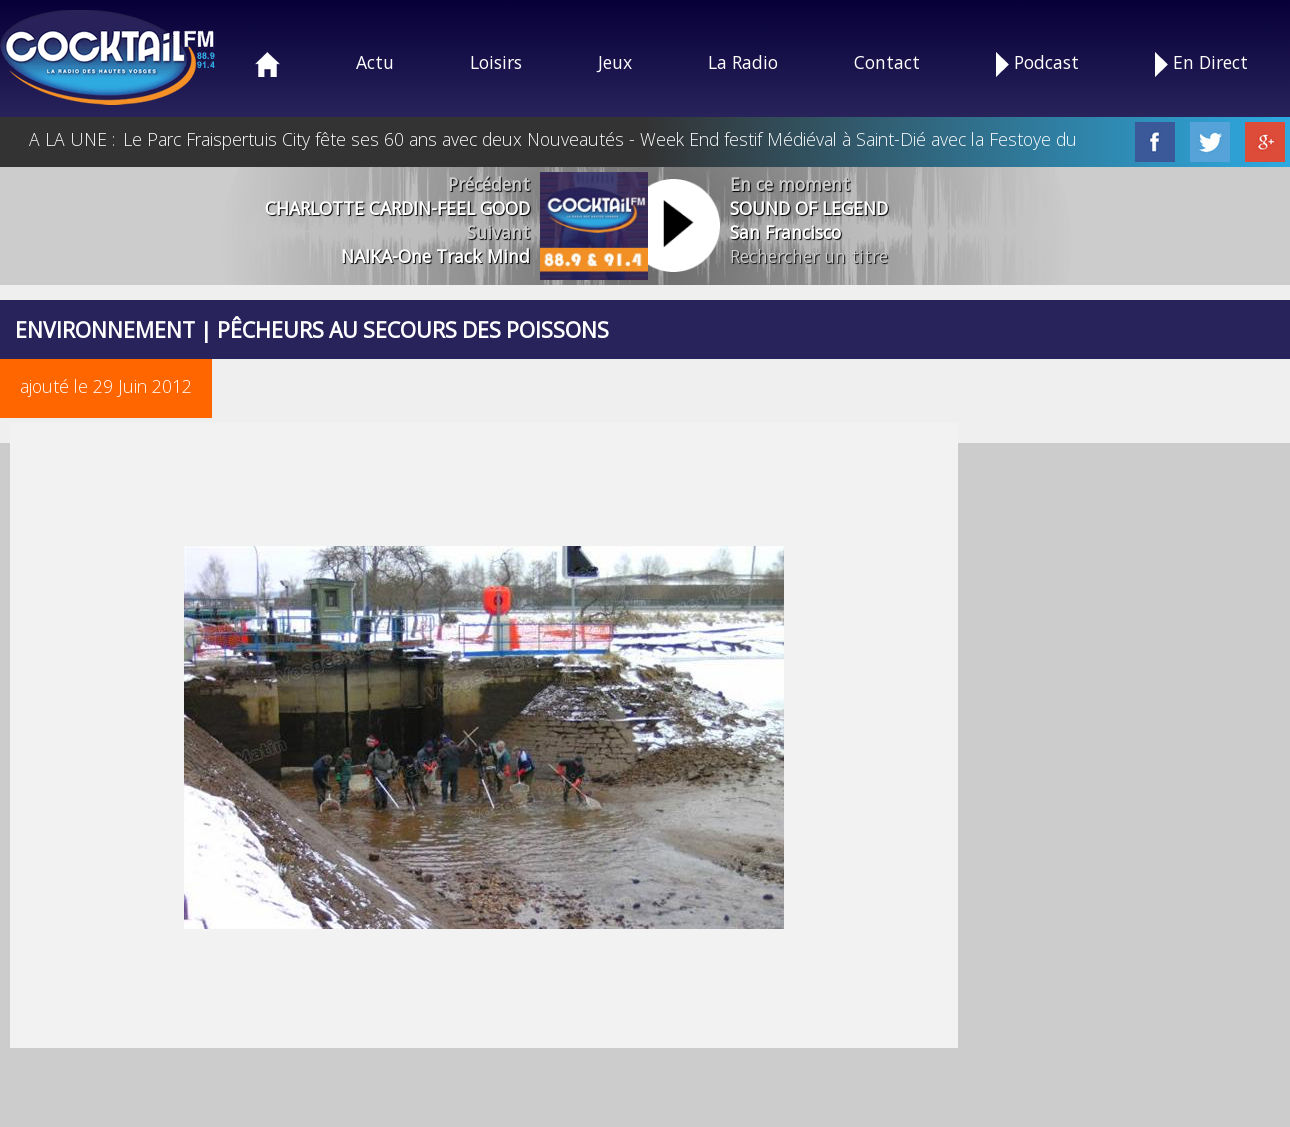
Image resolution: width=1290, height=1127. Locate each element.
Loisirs (496, 62)
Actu (375, 62)
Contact (887, 62)
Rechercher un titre (809, 256)
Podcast (1037, 63)
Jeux (615, 62)
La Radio (743, 62)
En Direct (1201, 63)
